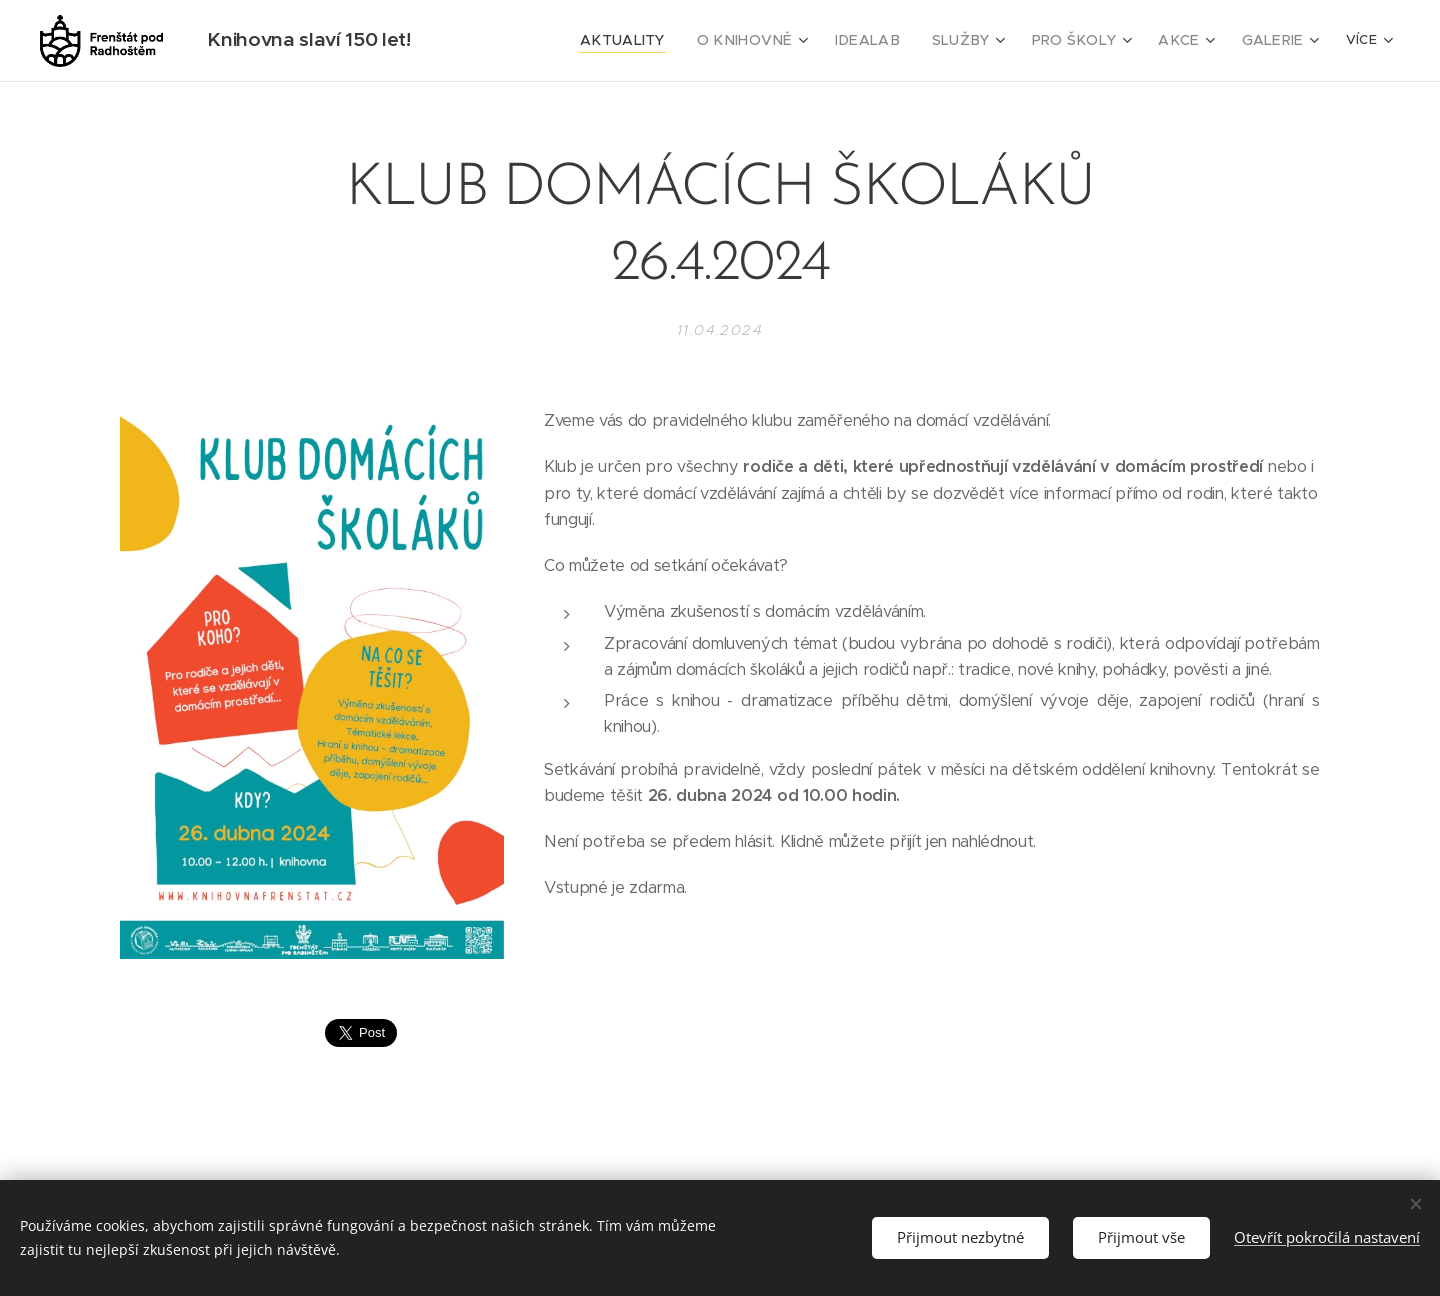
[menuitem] (635, 41)
